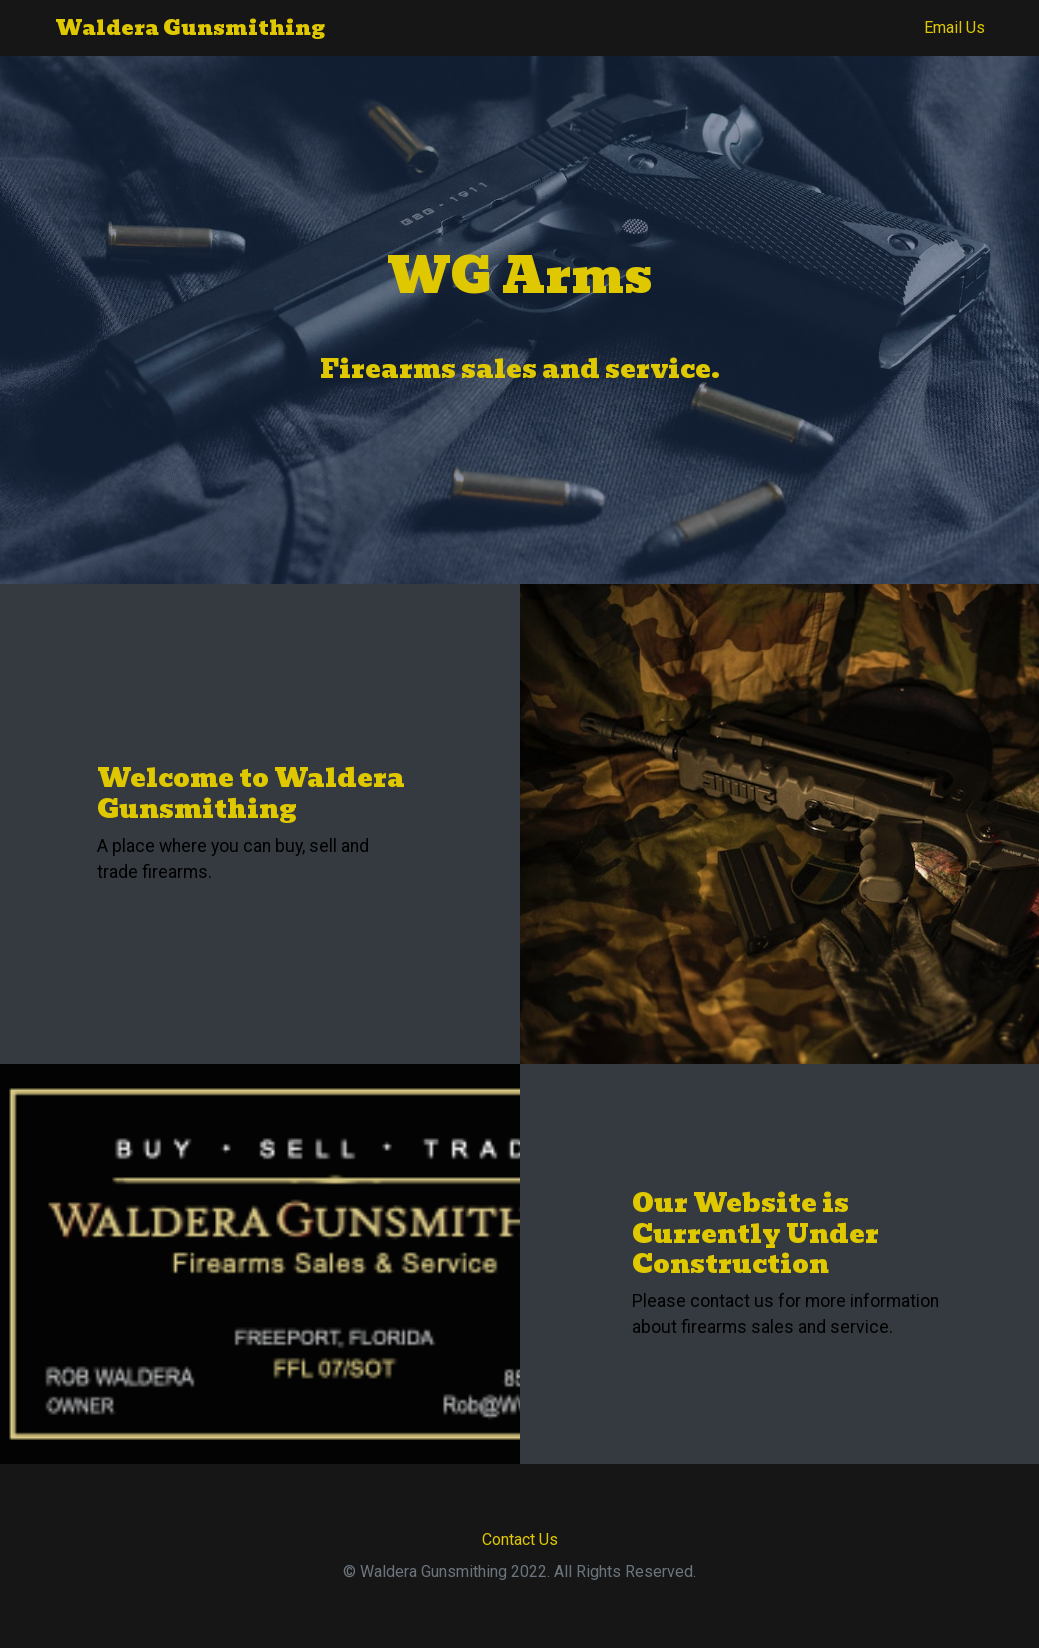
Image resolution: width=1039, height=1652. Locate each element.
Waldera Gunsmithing (190, 28)
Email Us (954, 27)
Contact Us (520, 1539)
